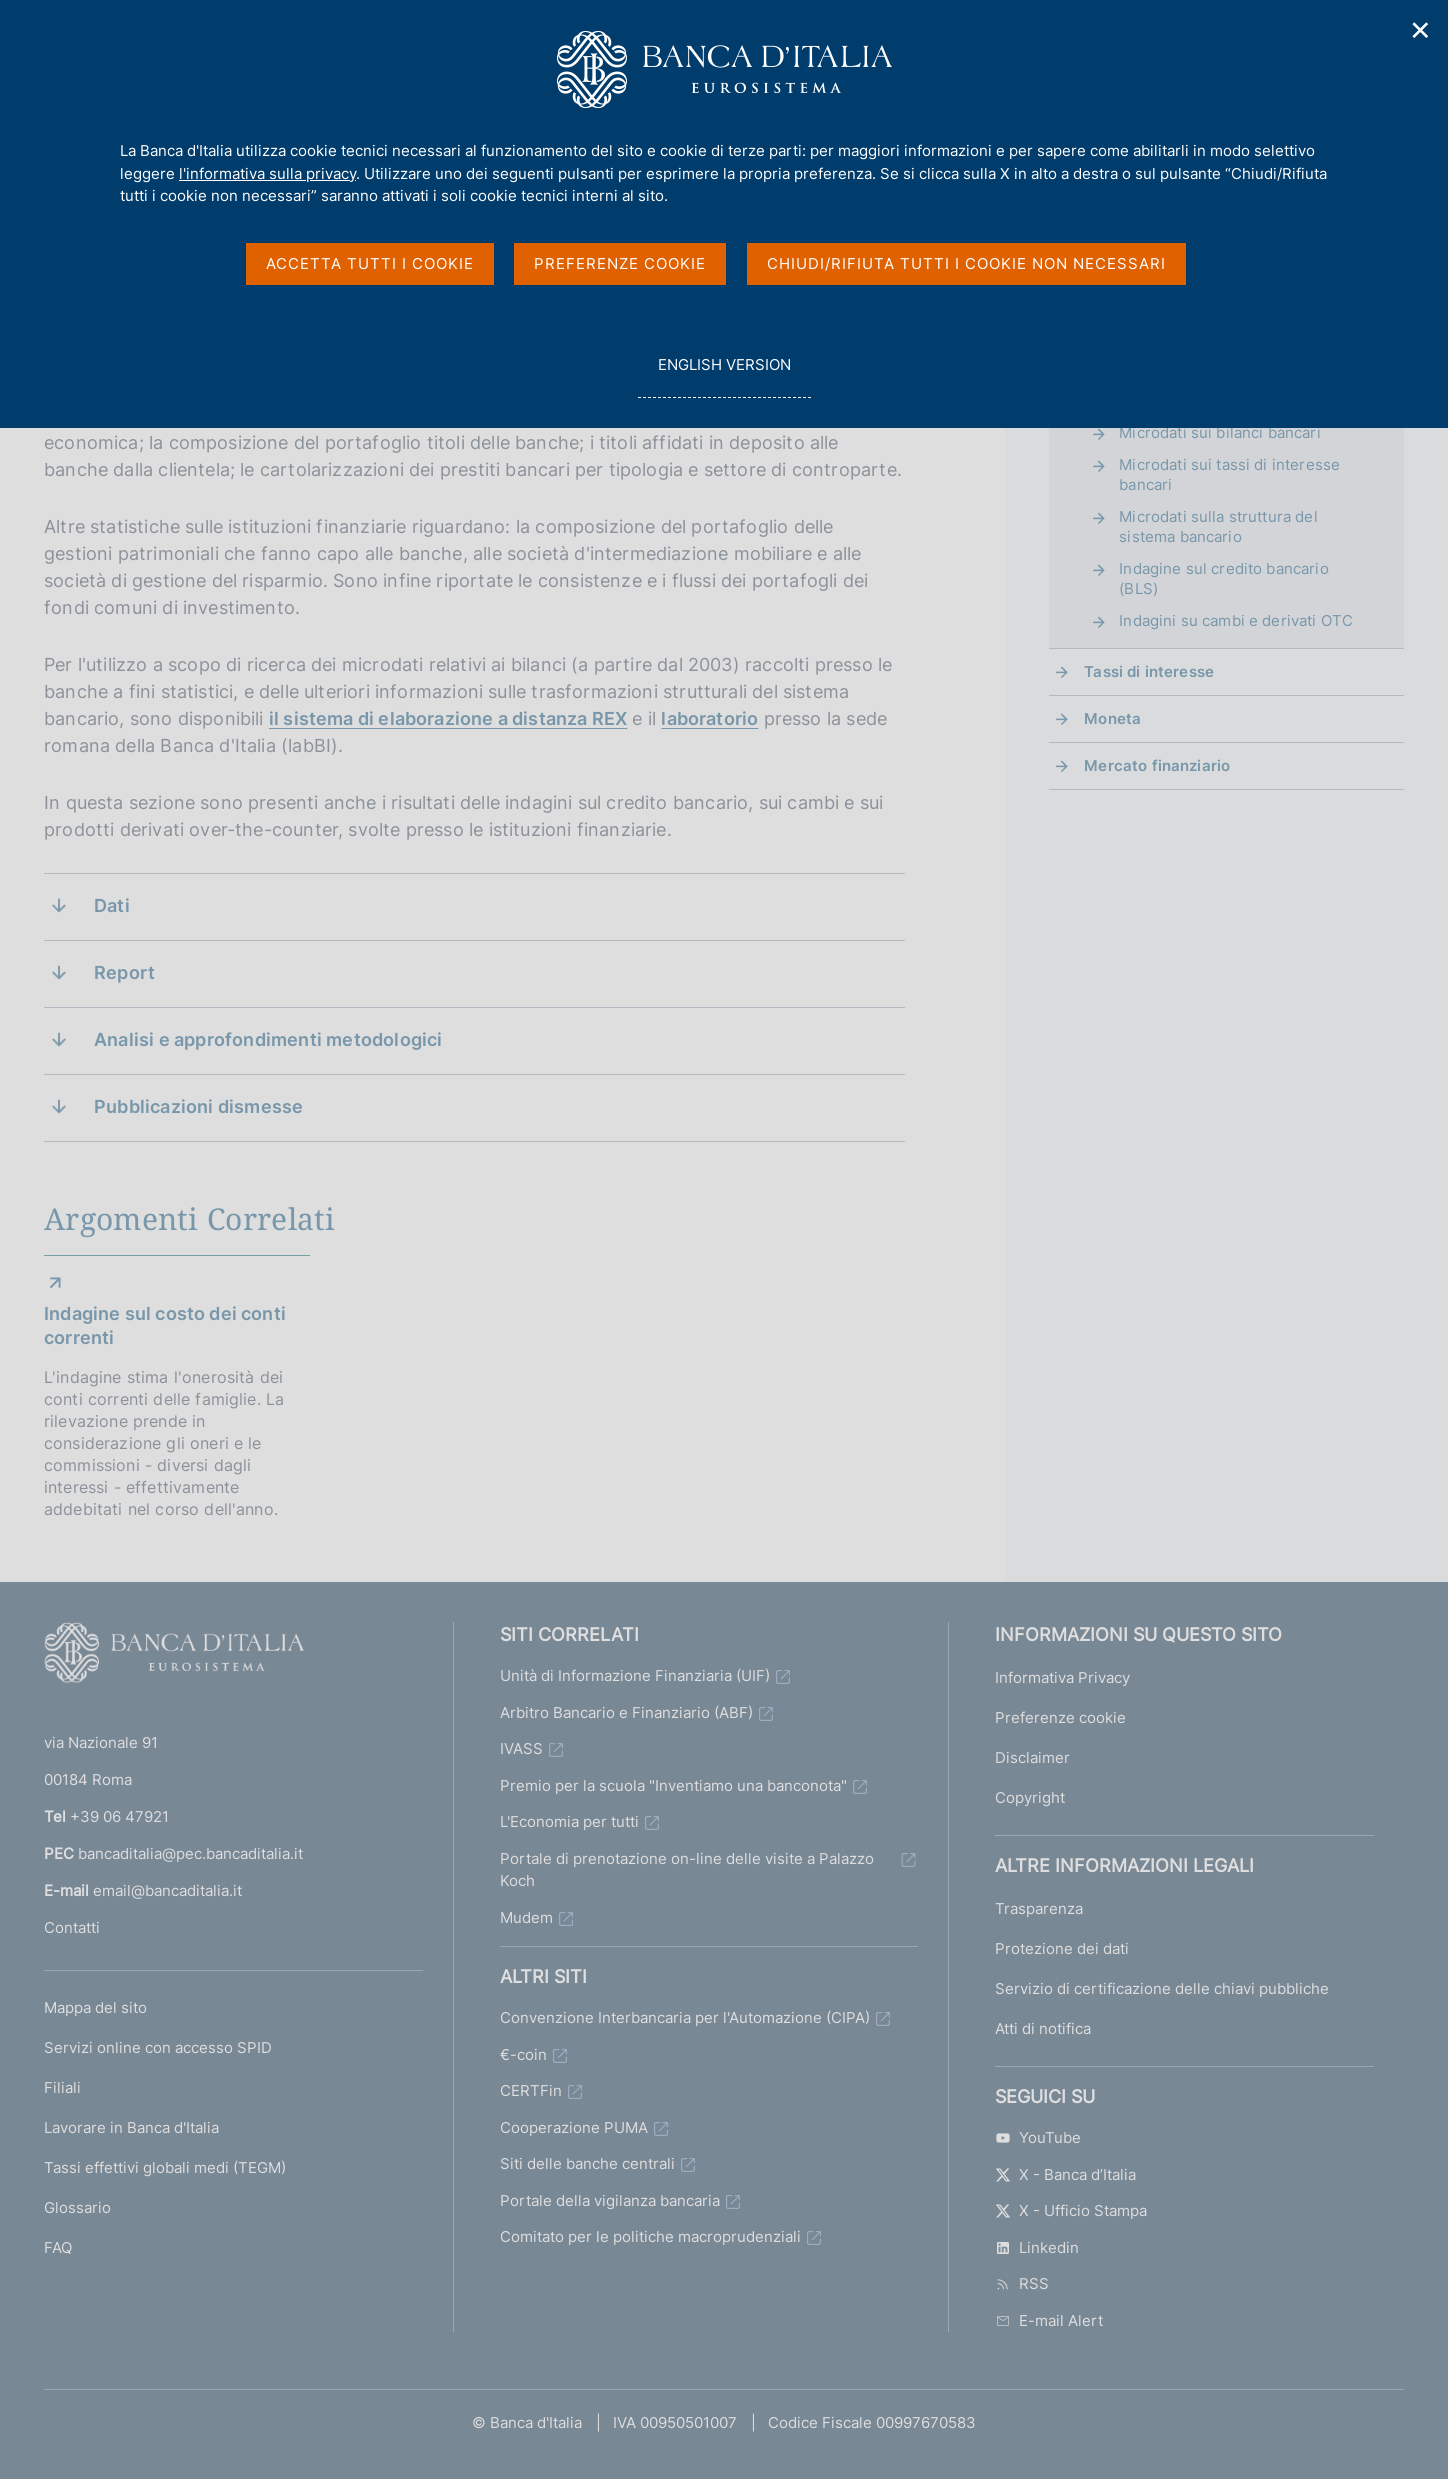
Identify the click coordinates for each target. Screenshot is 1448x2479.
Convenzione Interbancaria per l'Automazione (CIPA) (685, 2017)
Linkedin (1037, 2247)
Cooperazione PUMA (574, 2127)
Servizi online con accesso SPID (158, 2047)
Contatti (72, 1927)
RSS (1022, 2283)
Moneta (1112, 718)
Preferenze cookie (1060, 1717)
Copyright (1030, 1797)
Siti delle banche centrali (587, 2163)
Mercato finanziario (1157, 765)
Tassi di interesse (1149, 671)
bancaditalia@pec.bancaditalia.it (190, 1853)
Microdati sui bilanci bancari (1219, 432)
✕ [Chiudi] (1421, 30)
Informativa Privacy (1062, 1677)
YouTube (1038, 2137)
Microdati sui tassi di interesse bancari (1229, 474)
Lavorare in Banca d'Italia (131, 2127)
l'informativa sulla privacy (267, 173)
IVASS (521, 1748)
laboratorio (709, 718)
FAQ (58, 2247)
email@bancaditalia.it (167, 1890)
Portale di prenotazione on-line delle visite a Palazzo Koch (687, 1870)
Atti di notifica (1043, 2028)
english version (724, 375)
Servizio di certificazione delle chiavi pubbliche (1162, 1988)
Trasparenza (1039, 1908)
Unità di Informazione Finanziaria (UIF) (635, 1675)
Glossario (77, 2207)
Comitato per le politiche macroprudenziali (650, 2236)
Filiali (62, 2087)
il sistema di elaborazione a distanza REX (448, 718)
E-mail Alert (1049, 2320)
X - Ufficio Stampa (1071, 2210)
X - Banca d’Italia (1065, 2174)
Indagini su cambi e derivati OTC (1236, 620)
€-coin (523, 2054)
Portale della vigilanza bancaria (610, 2200)
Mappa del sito (95, 2007)
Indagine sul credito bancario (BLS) (1223, 578)
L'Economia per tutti (569, 1821)
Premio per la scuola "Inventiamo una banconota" (673, 1785)
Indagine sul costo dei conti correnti (165, 1325)
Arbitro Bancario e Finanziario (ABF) (626, 1712)
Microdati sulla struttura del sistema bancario (1218, 526)
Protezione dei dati (1062, 1948)
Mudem (526, 1917)
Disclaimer (1032, 1757)
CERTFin (531, 2090)
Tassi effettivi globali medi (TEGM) (165, 2167)
